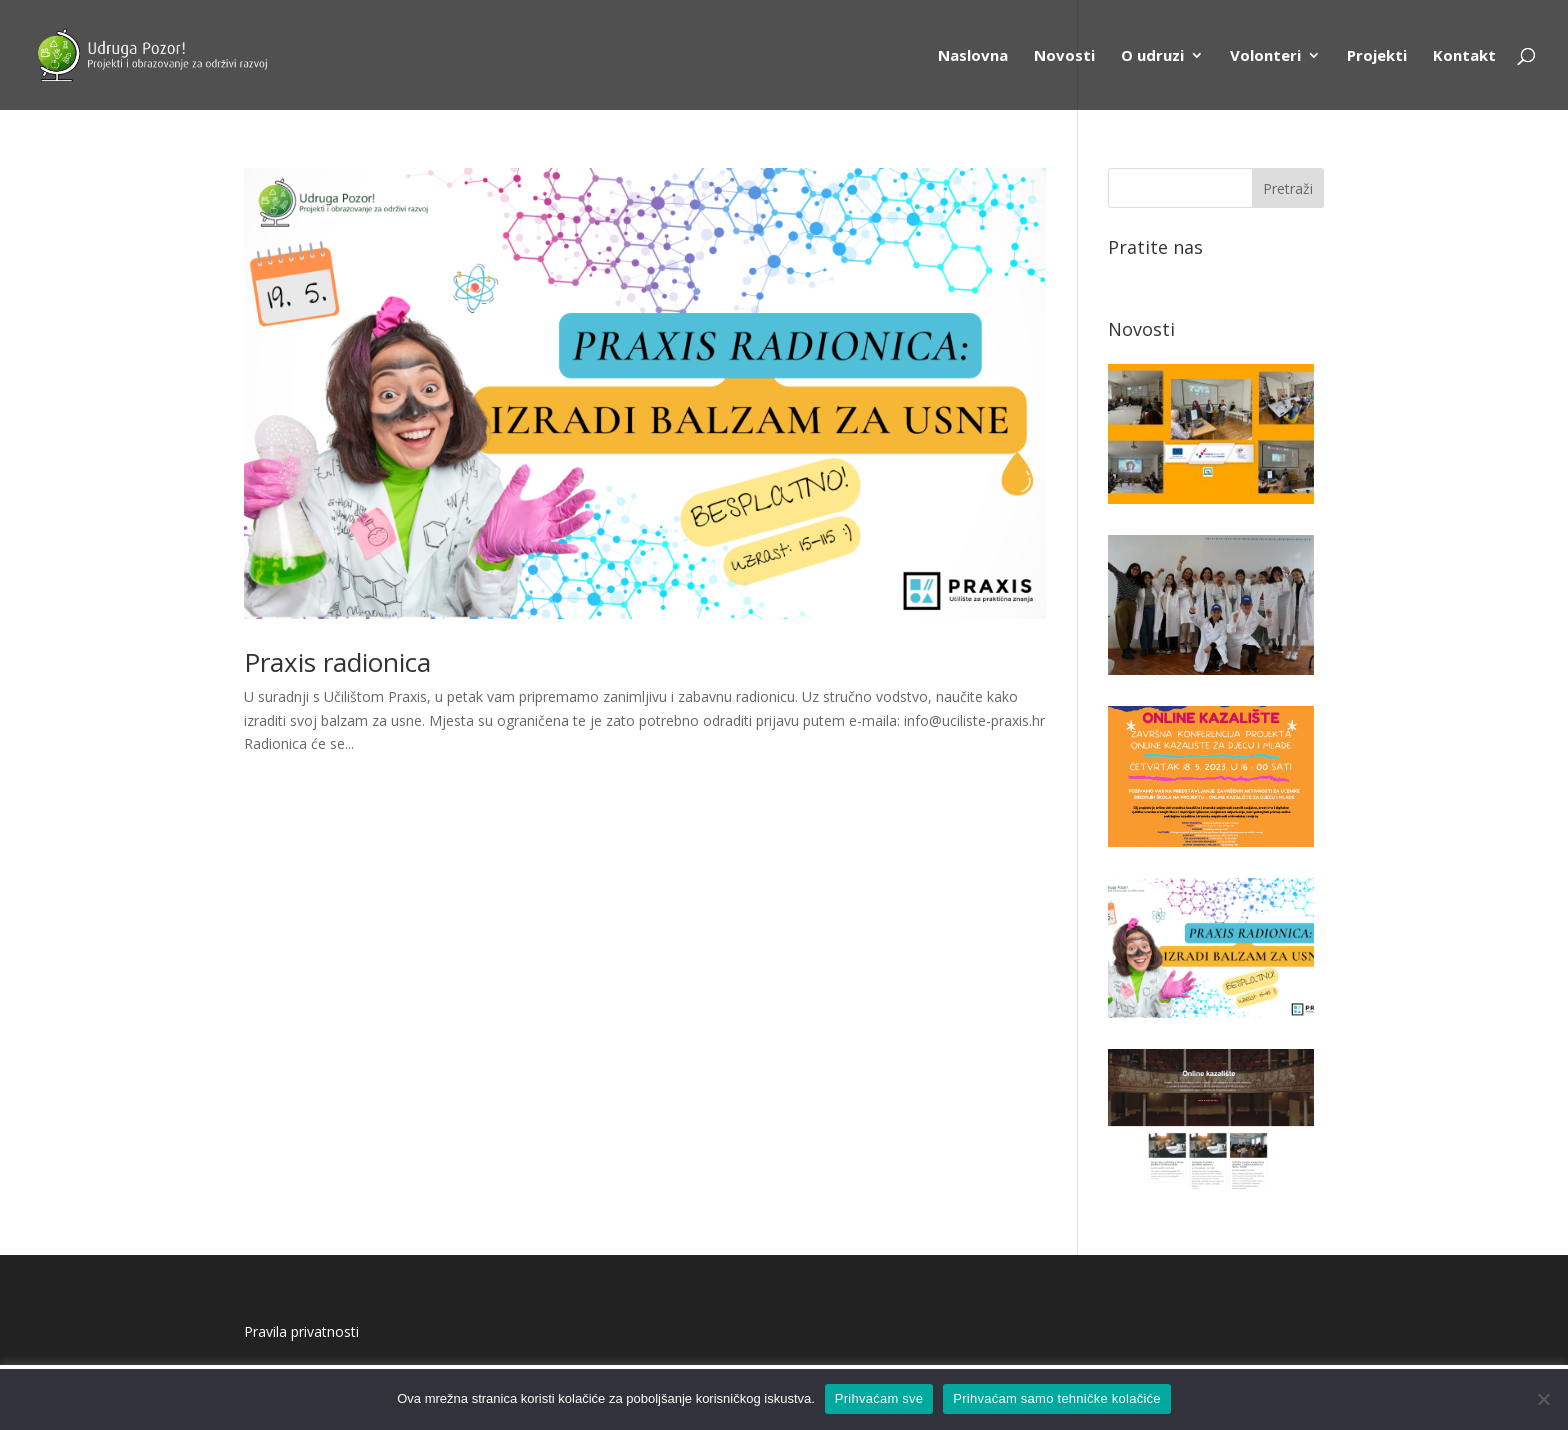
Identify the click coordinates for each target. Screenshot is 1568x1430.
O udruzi (1152, 56)
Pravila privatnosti (301, 1331)
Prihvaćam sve (879, 1398)
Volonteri (1265, 56)
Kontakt (1464, 56)
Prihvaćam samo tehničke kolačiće (1056, 1398)
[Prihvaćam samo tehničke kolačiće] (1543, 1399)
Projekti (1377, 56)
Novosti (1064, 56)
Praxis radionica (337, 662)
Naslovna (973, 56)
